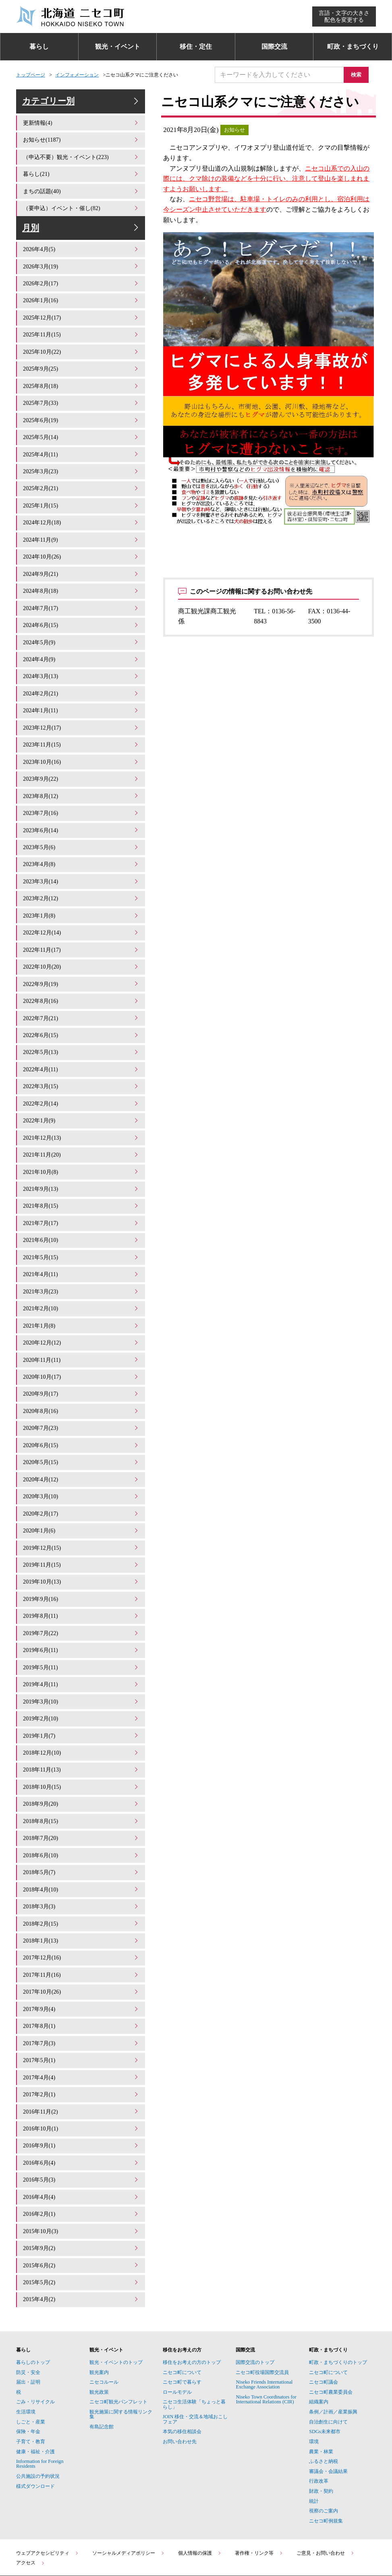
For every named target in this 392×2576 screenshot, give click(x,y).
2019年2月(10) (81, 1674)
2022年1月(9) (81, 1100)
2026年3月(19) (81, 279)
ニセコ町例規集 (326, 2454)
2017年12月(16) (81, 1904)
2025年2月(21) (81, 492)
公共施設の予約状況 (38, 2409)
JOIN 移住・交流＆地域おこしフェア (195, 2352)
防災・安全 (28, 2305)
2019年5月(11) (81, 1625)
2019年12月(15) (81, 1510)
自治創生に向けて (328, 2355)
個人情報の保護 (200, 2486)
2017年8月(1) (81, 1970)
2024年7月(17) (81, 607)
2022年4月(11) (81, 1051)
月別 (82, 237)
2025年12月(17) (81, 328)
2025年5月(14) (81, 443)
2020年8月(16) (81, 1379)
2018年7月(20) (81, 1789)
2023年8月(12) (81, 788)
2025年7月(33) (81, 410)
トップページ (30, 75)
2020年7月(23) (81, 1395)
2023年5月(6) (81, 837)
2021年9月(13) (81, 1166)
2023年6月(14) (81, 821)
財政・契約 (321, 2424)
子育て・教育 (30, 2375)
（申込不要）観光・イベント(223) (81, 164)
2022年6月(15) (81, 1018)
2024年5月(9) (81, 640)
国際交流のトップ (255, 2295)
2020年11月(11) (81, 1330)
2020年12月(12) (81, 1313)
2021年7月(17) (81, 1198)
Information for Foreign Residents (40, 2397)
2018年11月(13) (81, 1724)
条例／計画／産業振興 (333, 2345)
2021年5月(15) (81, 1231)
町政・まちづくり (353, 46)
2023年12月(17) (81, 722)
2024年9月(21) (81, 574)
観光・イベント (117, 46)
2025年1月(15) (81, 509)
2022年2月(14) (81, 1084)
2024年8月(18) (81, 591)
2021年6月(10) (81, 1215)
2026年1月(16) (81, 312)
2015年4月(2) (81, 2233)
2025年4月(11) (81, 459)
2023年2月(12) (81, 886)
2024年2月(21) (81, 689)
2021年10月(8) (81, 1149)
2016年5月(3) (81, 2118)
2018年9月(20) (81, 1756)
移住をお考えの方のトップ (192, 2295)
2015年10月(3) (81, 2167)
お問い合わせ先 (180, 2375)
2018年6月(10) (81, 1806)
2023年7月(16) (81, 804)
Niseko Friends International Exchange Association (264, 2317)
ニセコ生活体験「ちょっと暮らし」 (194, 2337)
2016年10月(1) (81, 2068)
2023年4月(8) (81, 853)
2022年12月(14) (81, 919)
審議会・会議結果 (328, 2404)
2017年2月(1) (81, 2036)
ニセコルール (103, 2315)
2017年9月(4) (81, 1954)
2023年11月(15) (81, 739)
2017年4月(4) (81, 2019)
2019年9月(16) (81, 1560)
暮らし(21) (81, 180)
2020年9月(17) (81, 1362)
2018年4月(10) (81, 1839)
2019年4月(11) (81, 1642)
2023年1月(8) (81, 903)
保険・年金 (28, 2365)
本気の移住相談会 (182, 2365)
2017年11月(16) (81, 1921)
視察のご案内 (323, 2444)
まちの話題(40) (81, 197)
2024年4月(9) (81, 657)
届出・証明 (28, 2315)
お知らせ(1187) (81, 147)
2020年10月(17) (81, 1346)
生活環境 (25, 2345)
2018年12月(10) (81, 1707)
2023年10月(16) (81, 755)
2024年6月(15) (81, 624)
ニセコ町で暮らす (182, 2315)
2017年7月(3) (81, 1986)
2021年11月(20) (81, 1133)
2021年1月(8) (81, 1297)
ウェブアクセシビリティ (47, 2486)
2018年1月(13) (81, 1888)
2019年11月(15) (81, 1527)
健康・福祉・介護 (35, 2385)
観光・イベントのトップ (116, 2295)
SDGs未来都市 (324, 2365)
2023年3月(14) (81, 870)
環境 (314, 2375)
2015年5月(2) (81, 2216)
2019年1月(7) (81, 1691)
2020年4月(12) (81, 1445)
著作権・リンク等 (259, 2486)
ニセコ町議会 (323, 2315)
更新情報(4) (81, 131)
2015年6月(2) (81, 2200)
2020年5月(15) (81, 1428)
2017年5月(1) (81, 2003)
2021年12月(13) (81, 1116)
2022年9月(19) (81, 968)
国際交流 (274, 46)
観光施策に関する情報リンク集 (120, 2347)
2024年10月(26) (81, 558)
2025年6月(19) (81, 427)
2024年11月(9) (81, 541)
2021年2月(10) (81, 1280)
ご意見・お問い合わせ (326, 2486)
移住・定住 (196, 46)
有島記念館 (101, 2360)
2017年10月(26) (81, 1937)
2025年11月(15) (81, 345)
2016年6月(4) (81, 2101)
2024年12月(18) (81, 525)
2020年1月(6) (81, 1494)
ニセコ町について (182, 2305)
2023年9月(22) (81, 771)
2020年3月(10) (81, 1461)
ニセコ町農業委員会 (331, 2325)
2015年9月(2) (81, 2183)
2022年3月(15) (81, 1067)
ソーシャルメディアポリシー (128, 2486)
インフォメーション (77, 75)
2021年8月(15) (81, 1182)
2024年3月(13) (81, 673)
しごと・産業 (30, 2355)
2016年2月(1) (81, 2150)
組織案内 (318, 2335)
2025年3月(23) (81, 476)
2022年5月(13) (81, 1034)
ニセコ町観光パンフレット (118, 2335)
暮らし (39, 46)
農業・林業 (321, 2385)
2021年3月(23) (81, 1264)
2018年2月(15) (81, 1872)
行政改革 (318, 2414)
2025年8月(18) (81, 394)
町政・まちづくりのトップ (338, 2295)
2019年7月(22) (81, 1592)
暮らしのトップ (33, 2295)
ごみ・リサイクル (35, 2335)
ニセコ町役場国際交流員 (262, 2305)
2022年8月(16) (81, 985)
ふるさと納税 (323, 2394)
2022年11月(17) (81, 935)
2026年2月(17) (81, 295)
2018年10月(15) (81, 1740)
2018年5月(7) (81, 1822)
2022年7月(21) (81, 1001)
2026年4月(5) (81, 263)
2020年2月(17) (81, 1478)
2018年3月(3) (81, 1855)
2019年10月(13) (81, 1543)
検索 (359, 74)
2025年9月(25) (81, 377)
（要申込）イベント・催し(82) (81, 213)
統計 (314, 2434)
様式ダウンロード (35, 2419)
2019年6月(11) (81, 1609)
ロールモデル (177, 2325)
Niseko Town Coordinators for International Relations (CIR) (266, 2332)
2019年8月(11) (81, 1576)
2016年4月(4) (81, 2134)
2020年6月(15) (81, 1412)
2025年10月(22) (81, 361)
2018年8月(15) (81, 1773)
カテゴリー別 (82, 106)
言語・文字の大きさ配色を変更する (344, 16)
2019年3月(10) (81, 1658)
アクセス (30, 2496)
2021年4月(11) (81, 1248)
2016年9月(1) (81, 2085)
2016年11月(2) (81, 2052)
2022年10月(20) (81, 952)
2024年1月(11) (81, 706)
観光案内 (99, 2305)
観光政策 (99, 2325)
